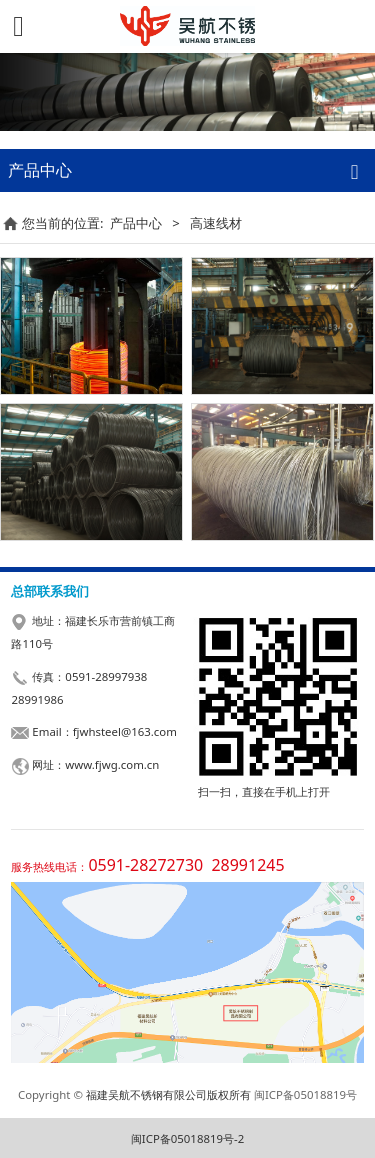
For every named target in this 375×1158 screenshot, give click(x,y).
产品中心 (136, 223)
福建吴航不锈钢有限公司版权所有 (168, 1094)
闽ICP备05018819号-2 (187, 1138)
